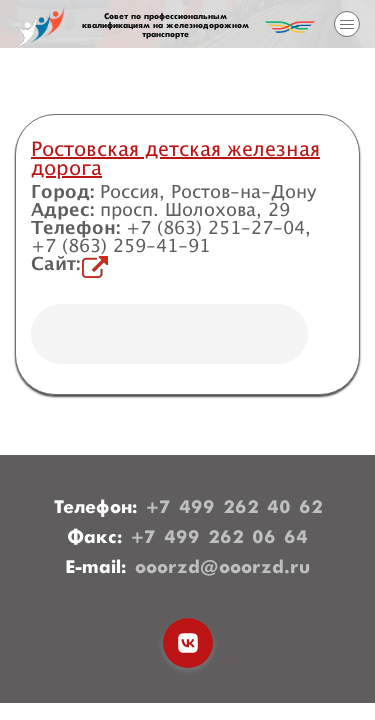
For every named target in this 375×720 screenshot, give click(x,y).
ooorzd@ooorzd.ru (222, 568)
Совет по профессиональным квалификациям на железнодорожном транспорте (165, 26)
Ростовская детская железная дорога (175, 159)
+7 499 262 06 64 (219, 538)
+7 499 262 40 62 (234, 508)
